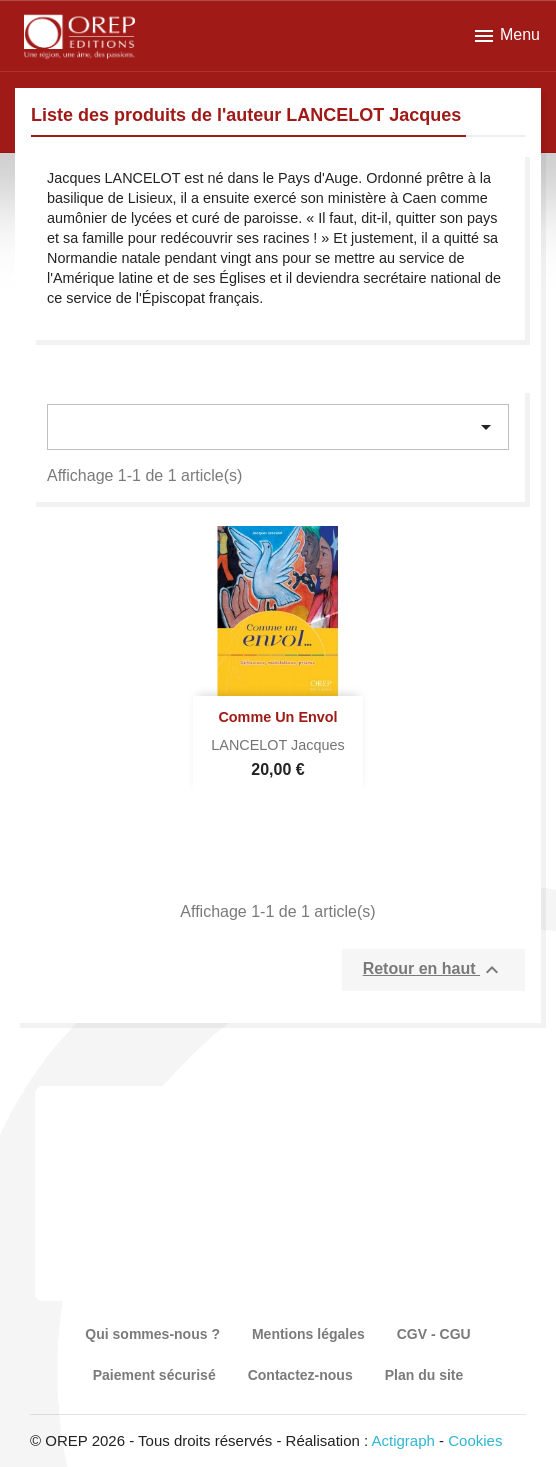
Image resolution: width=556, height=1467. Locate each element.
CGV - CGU (434, 1334)
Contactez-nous (300, 1375)
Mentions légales (308, 1334)
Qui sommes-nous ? (152, 1334)
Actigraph (402, 1440)
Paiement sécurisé (154, 1375)
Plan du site (424, 1375)
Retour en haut (433, 970)
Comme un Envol (277, 717)
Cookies (475, 1440)
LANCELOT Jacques (277, 745)
